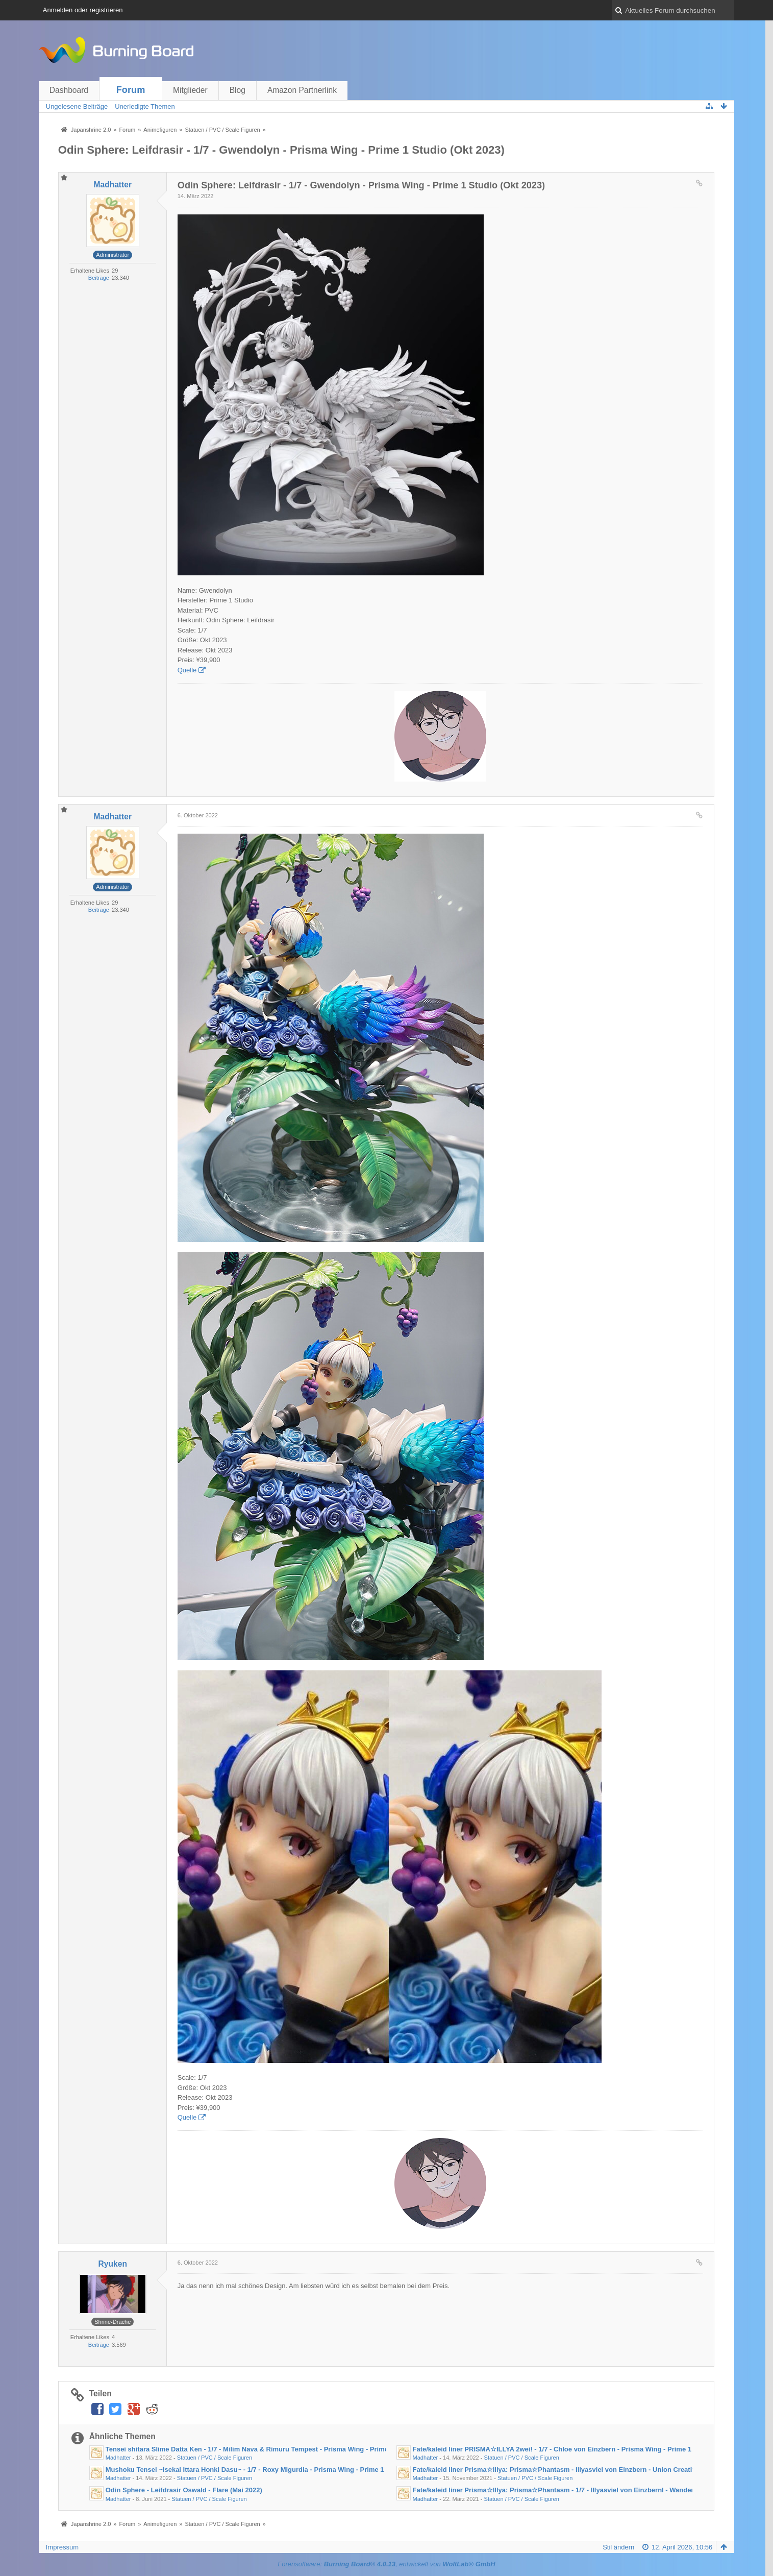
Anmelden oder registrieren (83, 10)
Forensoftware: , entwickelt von (386, 2564)
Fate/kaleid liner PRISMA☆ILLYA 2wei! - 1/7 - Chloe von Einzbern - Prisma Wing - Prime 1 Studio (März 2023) (582, 2449)
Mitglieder (190, 90)
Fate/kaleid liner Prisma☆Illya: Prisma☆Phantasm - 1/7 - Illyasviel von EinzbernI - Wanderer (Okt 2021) (573, 2490)
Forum (130, 90)
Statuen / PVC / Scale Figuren (214, 2458)
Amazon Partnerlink (302, 90)
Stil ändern (618, 2547)
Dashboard (68, 90)
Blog (237, 90)
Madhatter (118, 2458)
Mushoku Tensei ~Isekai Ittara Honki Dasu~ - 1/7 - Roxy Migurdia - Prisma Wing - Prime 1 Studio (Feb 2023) (273, 2469)
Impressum (62, 2547)
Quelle (187, 670)
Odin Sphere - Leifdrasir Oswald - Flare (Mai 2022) (184, 2490)
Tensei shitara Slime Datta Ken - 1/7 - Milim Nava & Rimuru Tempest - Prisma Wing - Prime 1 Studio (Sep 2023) (279, 2449)
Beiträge (98, 278)
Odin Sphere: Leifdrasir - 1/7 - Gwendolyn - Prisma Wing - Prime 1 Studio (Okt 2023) (281, 149)
